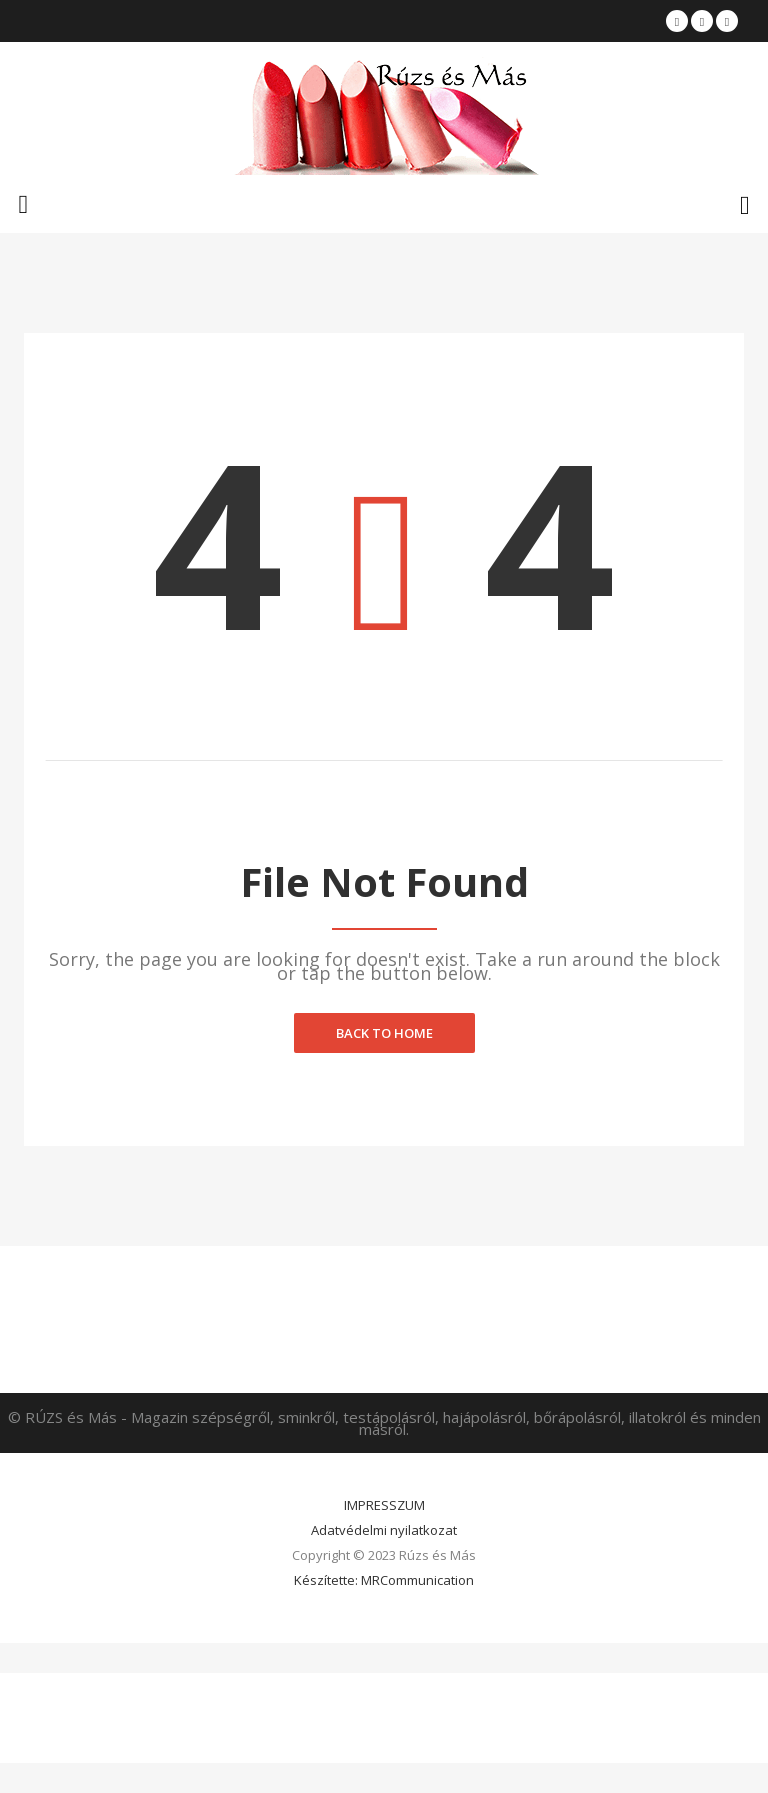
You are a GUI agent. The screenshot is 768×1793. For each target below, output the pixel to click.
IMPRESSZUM (384, 1505)
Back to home (384, 1033)
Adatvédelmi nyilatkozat (384, 1530)
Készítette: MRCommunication (384, 1580)
